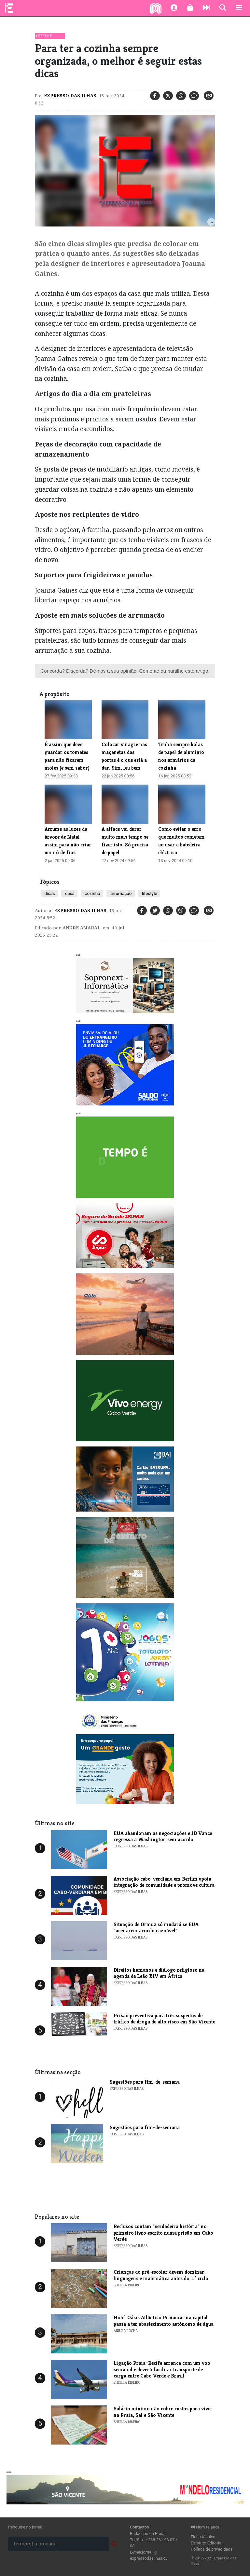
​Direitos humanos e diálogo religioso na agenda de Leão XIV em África (159, 1973)
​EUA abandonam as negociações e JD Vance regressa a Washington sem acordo (163, 1836)
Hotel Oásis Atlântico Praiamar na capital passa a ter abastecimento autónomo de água (164, 2320)
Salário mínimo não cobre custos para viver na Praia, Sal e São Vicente (163, 2411)
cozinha (92, 893)
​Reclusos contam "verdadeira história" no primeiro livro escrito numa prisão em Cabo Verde (163, 2232)
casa (69, 893)
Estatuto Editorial (206, 2543)
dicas (49, 893)
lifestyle (149, 893)
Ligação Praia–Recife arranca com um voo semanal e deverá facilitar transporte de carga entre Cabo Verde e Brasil (162, 2369)
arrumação (120, 893)
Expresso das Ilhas (70, 96)
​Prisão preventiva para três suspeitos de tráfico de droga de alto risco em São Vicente (164, 2018)
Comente (149, 671)
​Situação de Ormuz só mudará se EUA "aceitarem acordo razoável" (156, 1927)
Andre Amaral (81, 928)
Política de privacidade (212, 2549)
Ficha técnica (203, 2536)
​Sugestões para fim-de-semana (145, 2081)
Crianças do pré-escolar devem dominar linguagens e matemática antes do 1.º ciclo (161, 2274)
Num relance (205, 2527)
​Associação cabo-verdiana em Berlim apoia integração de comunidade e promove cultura (164, 1881)
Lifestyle (44, 36)
